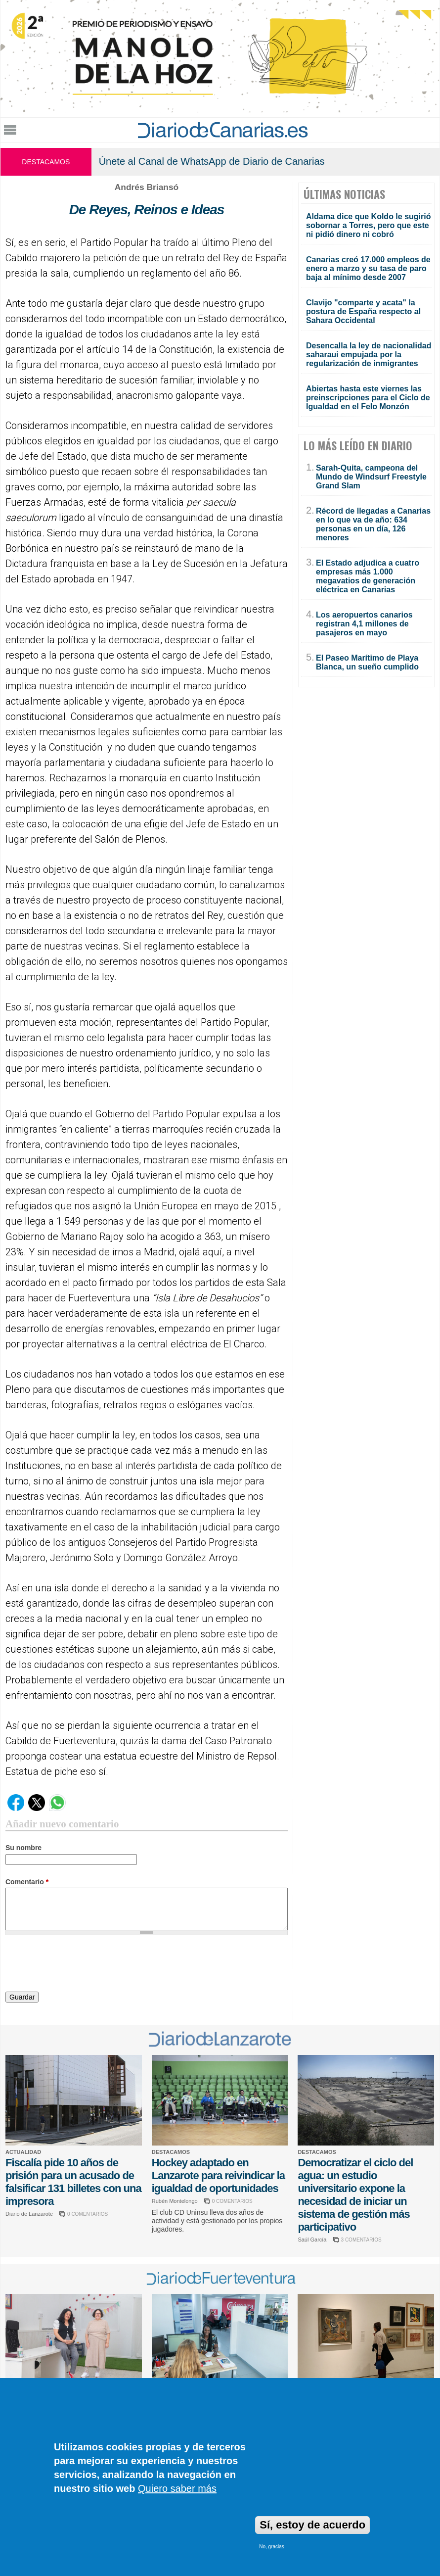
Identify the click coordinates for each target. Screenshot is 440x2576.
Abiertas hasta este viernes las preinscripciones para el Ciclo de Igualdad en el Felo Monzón (368, 397)
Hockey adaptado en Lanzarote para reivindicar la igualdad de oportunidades (218, 2175)
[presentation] (80, 1965)
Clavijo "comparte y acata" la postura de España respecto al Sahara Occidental (363, 311)
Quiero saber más (177, 2488)
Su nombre (23, 1848)
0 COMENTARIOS (87, 2214)
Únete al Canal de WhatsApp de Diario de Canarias (212, 161)
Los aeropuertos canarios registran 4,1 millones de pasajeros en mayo (364, 624)
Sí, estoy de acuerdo (312, 2525)
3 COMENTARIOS (361, 2239)
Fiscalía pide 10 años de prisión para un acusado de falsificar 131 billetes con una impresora (73, 2181)
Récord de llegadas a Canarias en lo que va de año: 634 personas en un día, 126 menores (373, 524)
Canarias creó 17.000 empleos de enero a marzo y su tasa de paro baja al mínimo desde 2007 (368, 268)
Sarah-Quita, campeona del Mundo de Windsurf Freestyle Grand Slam (371, 477)
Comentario (26, 1882)
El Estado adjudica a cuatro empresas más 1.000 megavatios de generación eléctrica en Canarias (367, 576)
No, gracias (271, 2546)
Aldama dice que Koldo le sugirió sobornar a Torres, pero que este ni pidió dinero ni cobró (368, 225)
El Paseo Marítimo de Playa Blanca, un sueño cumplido (367, 662)
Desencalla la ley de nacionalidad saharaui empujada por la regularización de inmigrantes (368, 354)
